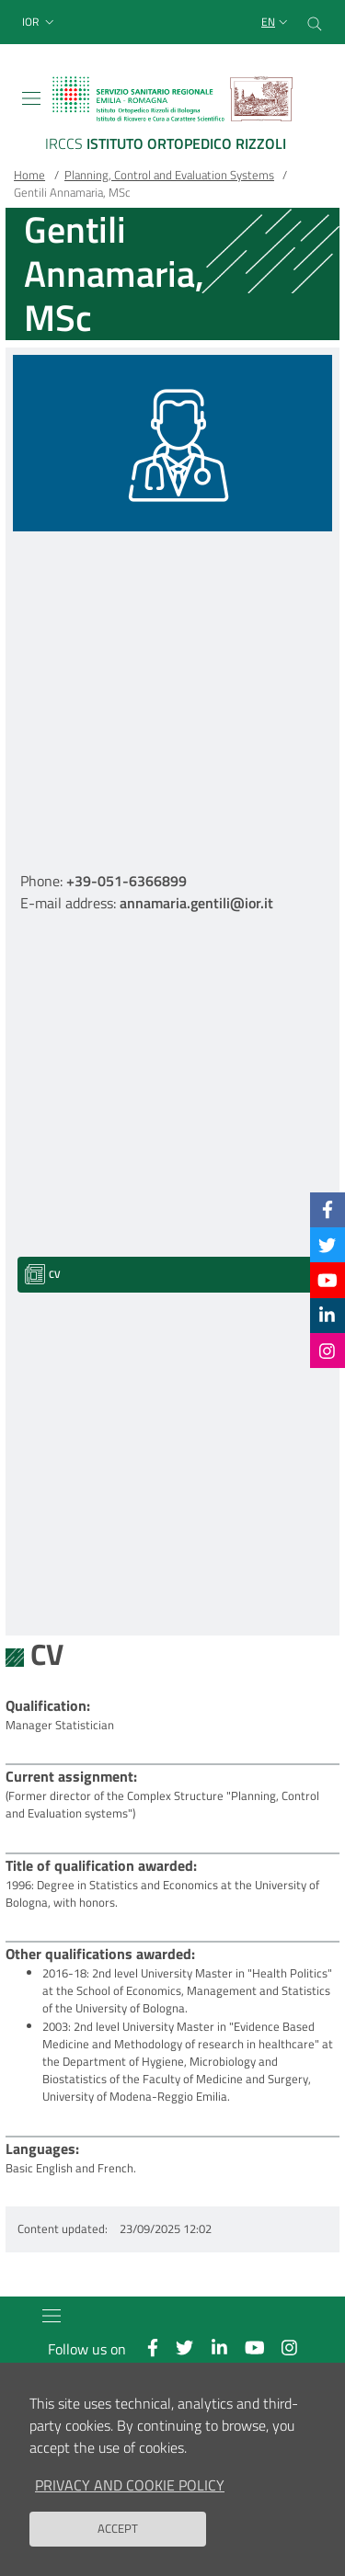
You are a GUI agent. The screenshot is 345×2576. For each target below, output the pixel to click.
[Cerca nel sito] (314, 22)
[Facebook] (327, 1209)
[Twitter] (327, 1244)
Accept (118, 2528)
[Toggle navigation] (31, 98)
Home (29, 174)
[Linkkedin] (327, 1315)
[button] (40, 22)
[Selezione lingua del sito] (276, 22)
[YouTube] (327, 1280)
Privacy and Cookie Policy (129, 2485)
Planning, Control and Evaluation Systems (169, 174)
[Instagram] (327, 1351)
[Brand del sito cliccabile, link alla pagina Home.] (172, 116)
